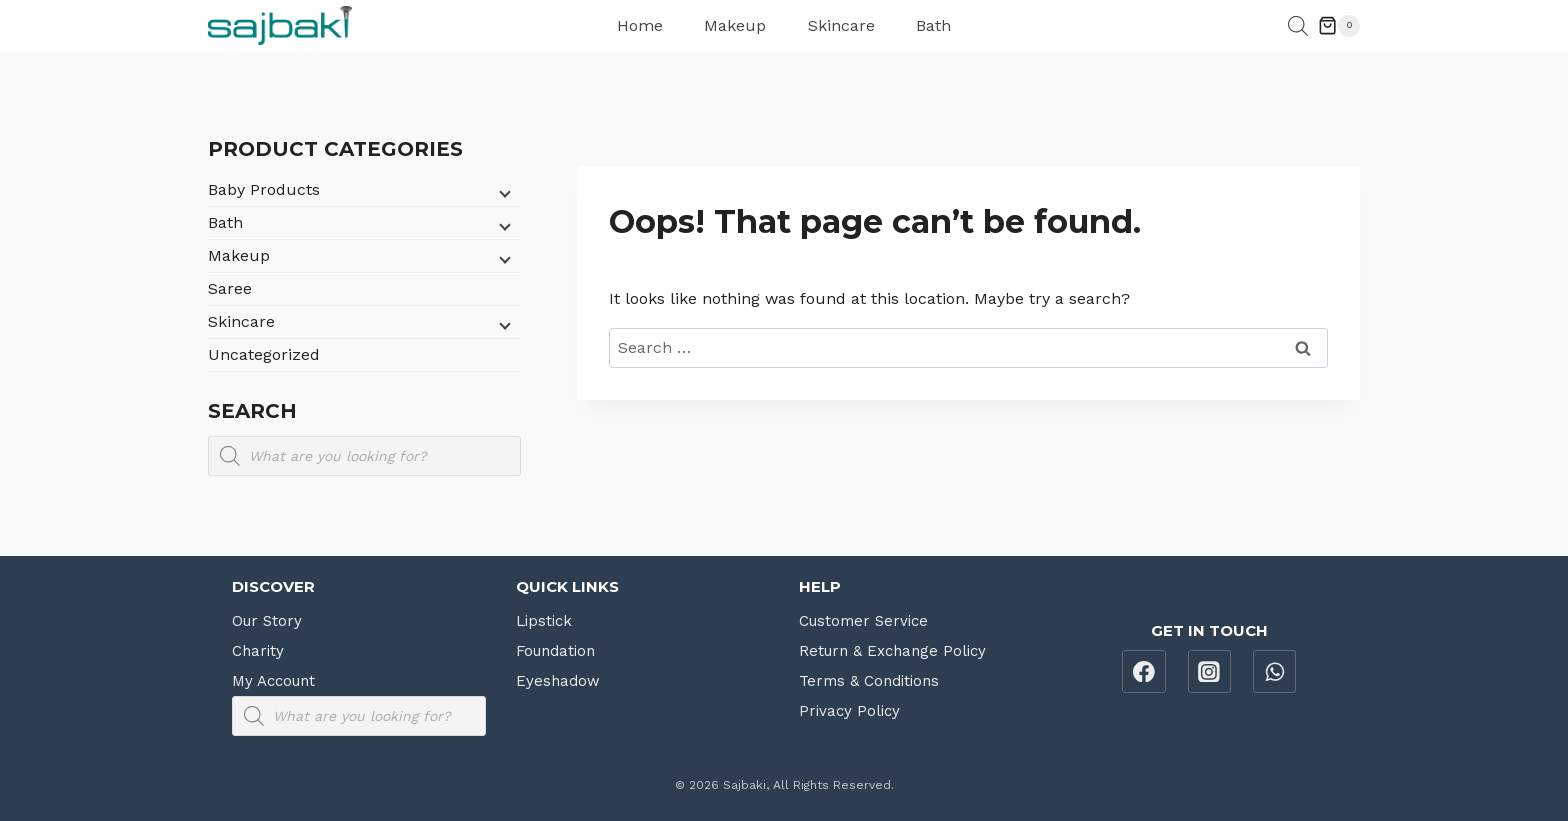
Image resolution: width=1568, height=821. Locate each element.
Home (640, 25)
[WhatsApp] (1275, 672)
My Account (273, 681)
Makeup (735, 25)
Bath (933, 25)
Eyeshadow (558, 681)
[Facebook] (1144, 672)
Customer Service (863, 621)
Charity (258, 651)
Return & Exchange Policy (892, 651)
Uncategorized (264, 354)
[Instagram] (1210, 672)
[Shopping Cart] (1339, 26)
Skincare (841, 25)
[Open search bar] (1298, 26)
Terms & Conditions (869, 681)
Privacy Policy (849, 711)
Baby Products (264, 189)
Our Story (267, 621)
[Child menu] (503, 192)
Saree (230, 288)
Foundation (555, 651)
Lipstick (544, 621)
